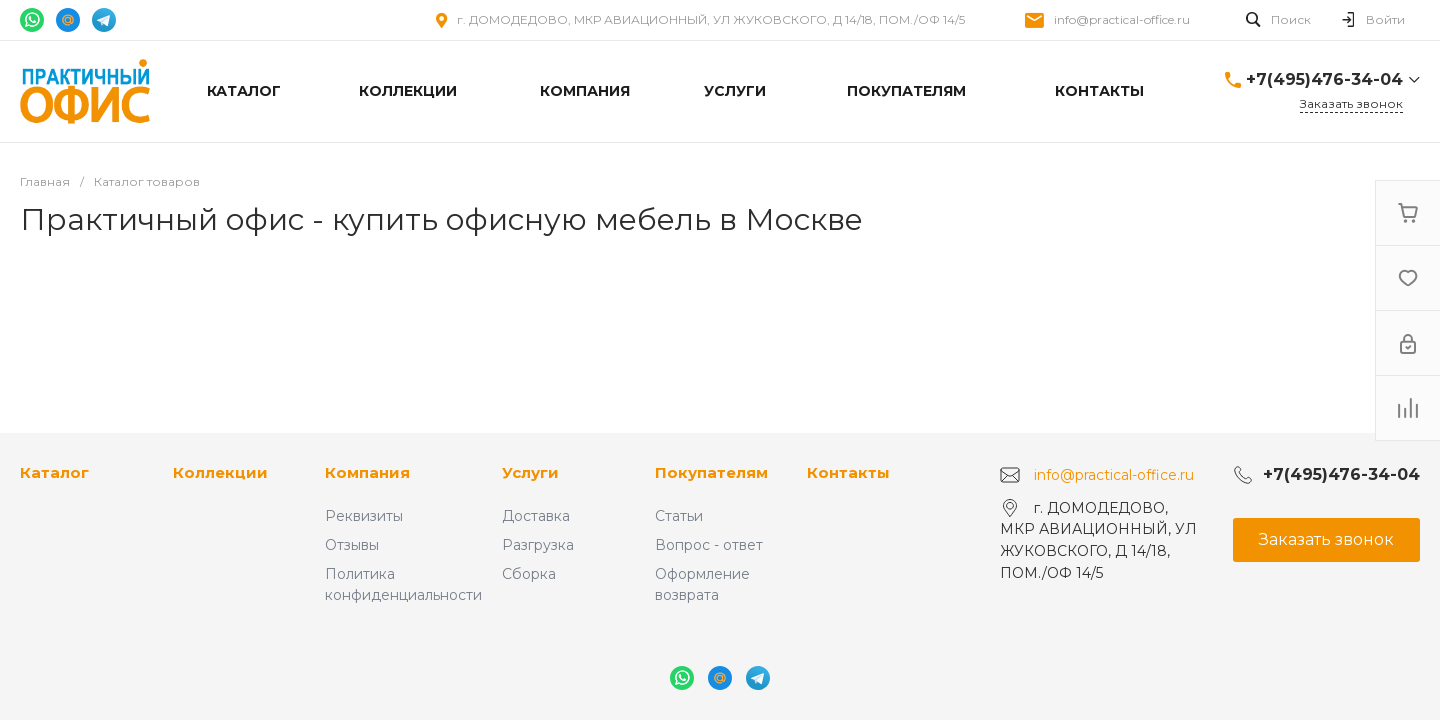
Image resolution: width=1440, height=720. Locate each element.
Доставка (536, 516)
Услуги (530, 472)
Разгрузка (538, 545)
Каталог (54, 472)
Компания (367, 472)
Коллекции (220, 472)
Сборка (529, 574)
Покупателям (711, 472)
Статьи (679, 516)
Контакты (848, 472)
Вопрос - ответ (709, 545)
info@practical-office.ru (1122, 19)
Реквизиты (364, 516)
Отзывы (352, 545)
